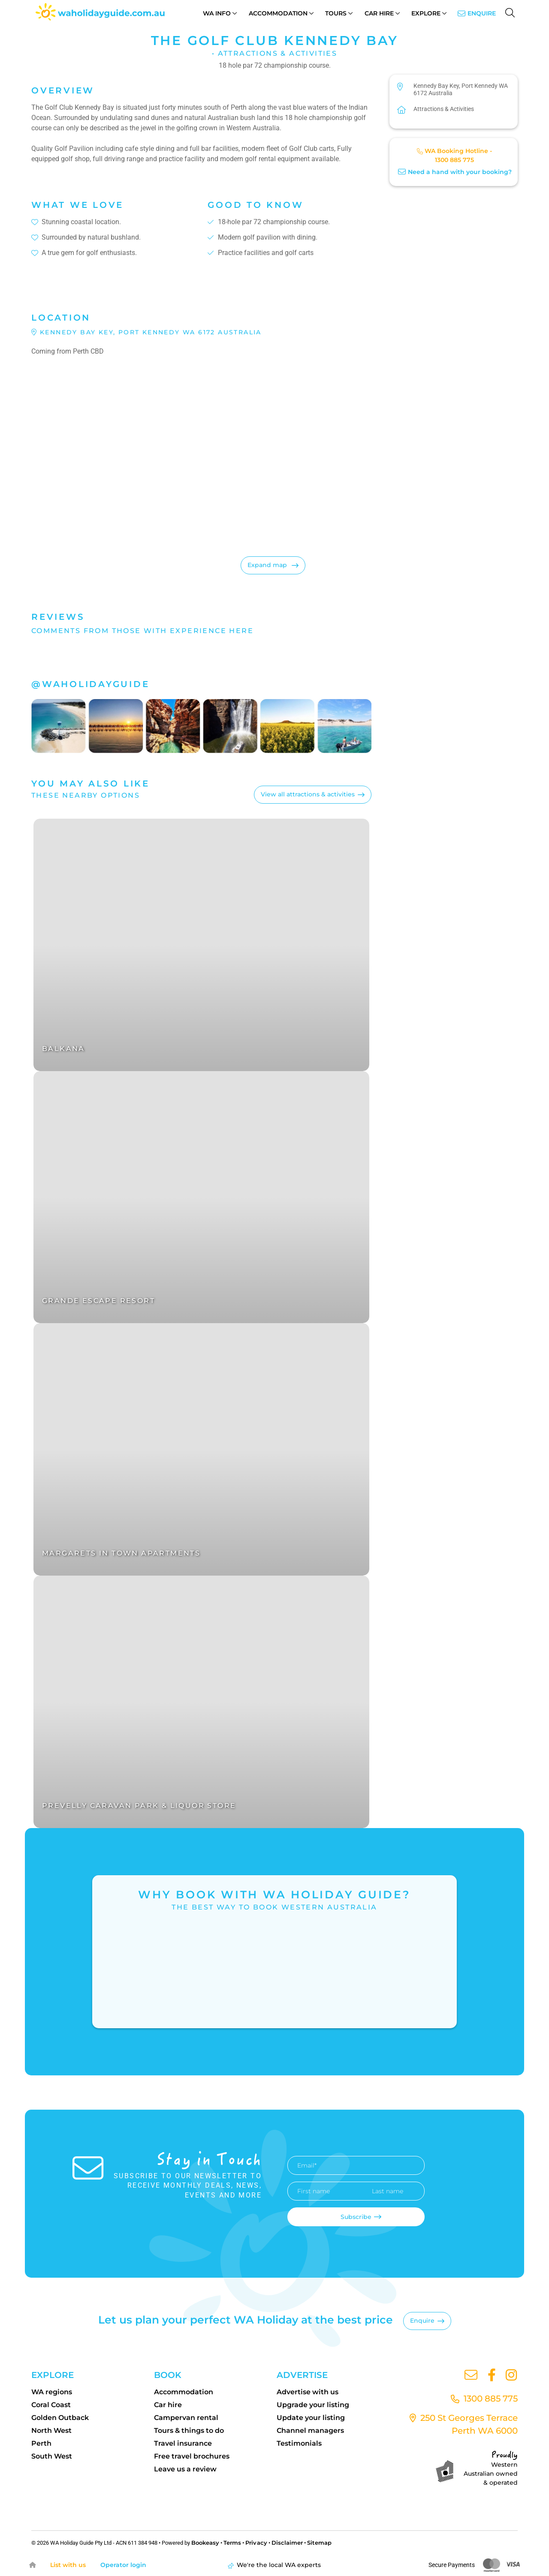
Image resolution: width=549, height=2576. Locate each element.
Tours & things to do (189, 2430)
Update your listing (311, 2418)
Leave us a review (185, 2469)
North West (51, 2430)
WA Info (217, 13)
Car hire (168, 2405)
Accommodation (278, 13)
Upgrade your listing (313, 2405)
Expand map (268, 565)
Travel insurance (183, 2443)
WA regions (51, 2392)
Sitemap (319, 2542)
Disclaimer (286, 2542)
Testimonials (299, 2443)
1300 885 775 (454, 160)
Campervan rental (186, 2418)
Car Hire (379, 13)
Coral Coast (51, 2405)
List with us (70, 2565)
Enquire (482, 13)
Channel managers (310, 2430)
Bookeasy (205, 2542)
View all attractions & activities (308, 794)
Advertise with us (307, 2392)
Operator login (128, 2565)
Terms (232, 2542)
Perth (41, 2443)
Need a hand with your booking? (455, 172)
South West (51, 2456)
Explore (425, 13)
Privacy (256, 2542)
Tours (336, 13)
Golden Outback (60, 2418)
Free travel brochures (191, 2456)
